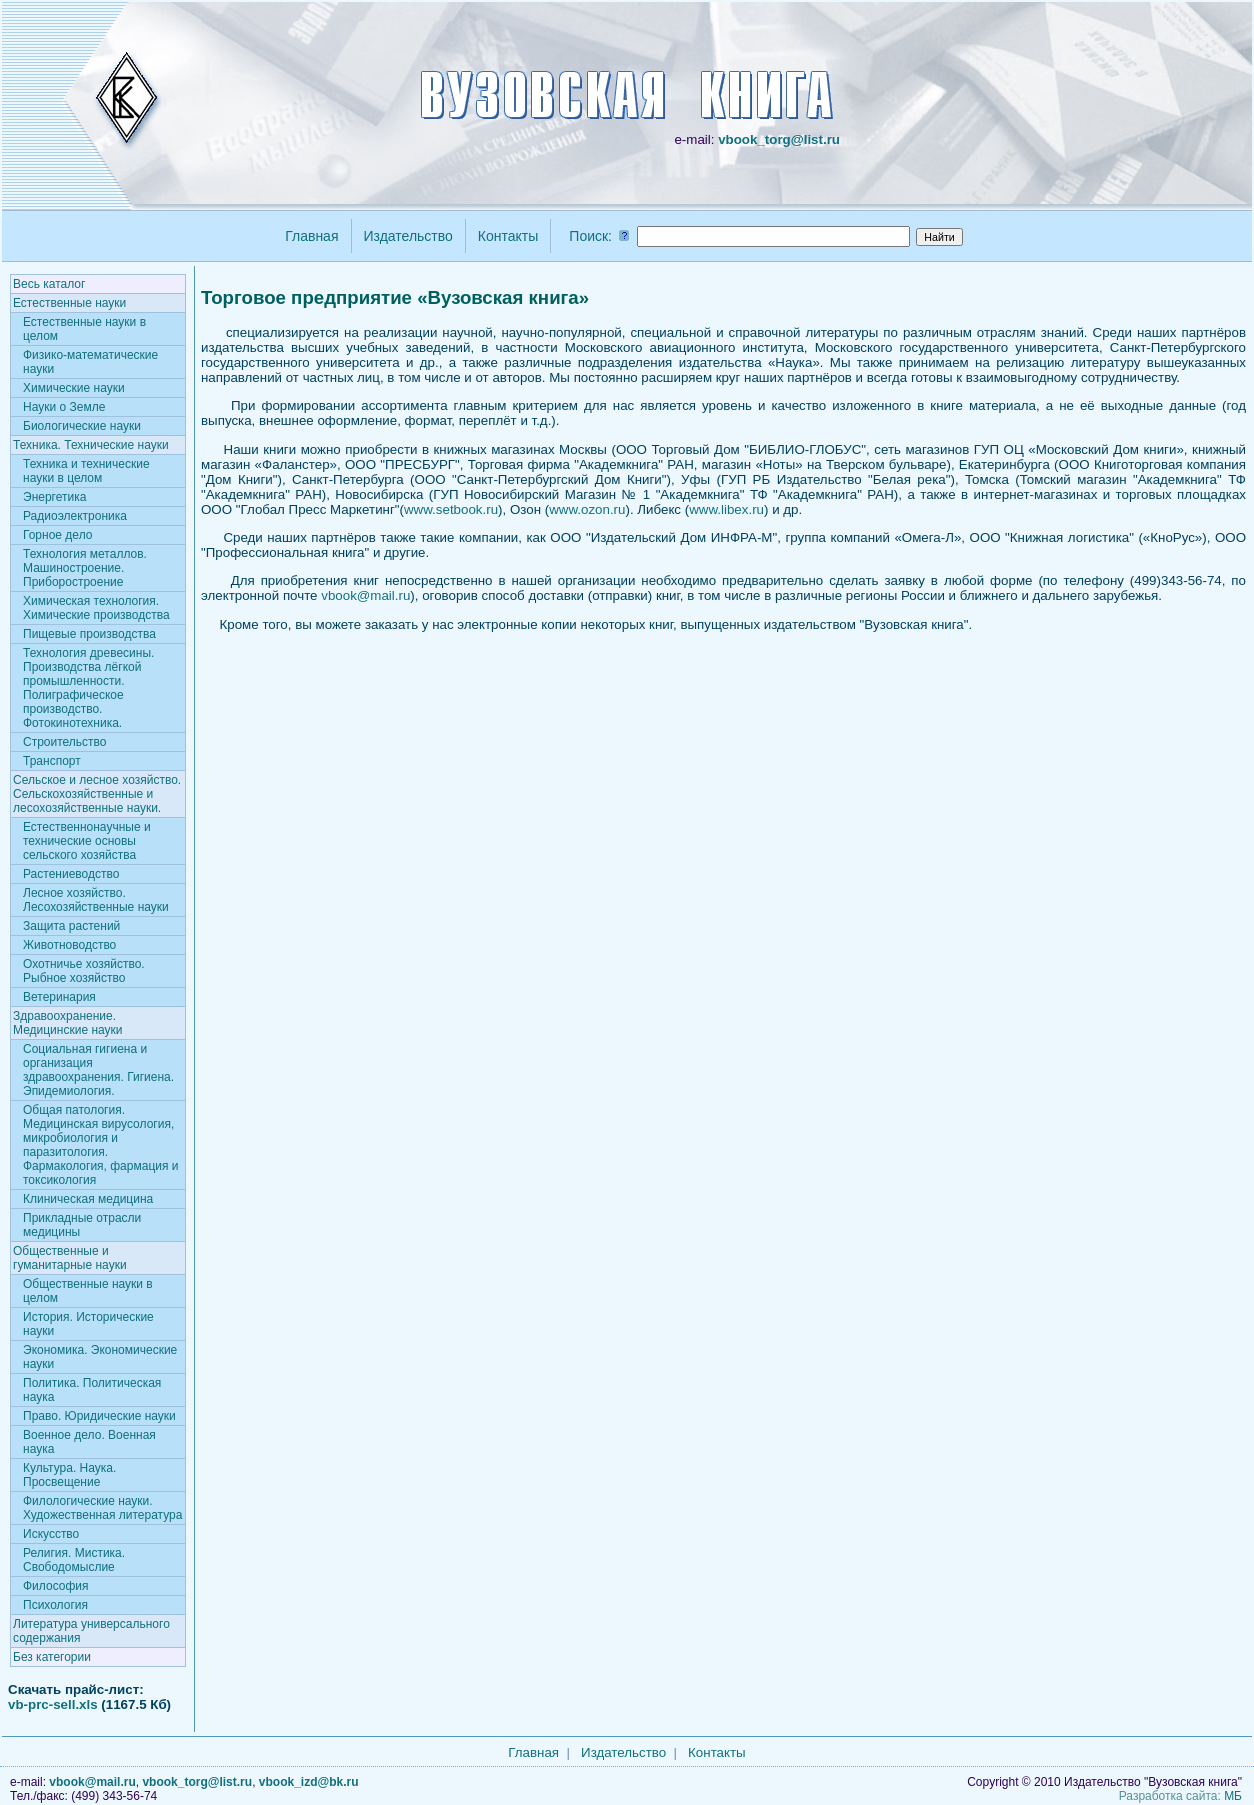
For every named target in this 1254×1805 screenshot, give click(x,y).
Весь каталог (49, 284)
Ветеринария (59, 997)
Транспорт (52, 761)
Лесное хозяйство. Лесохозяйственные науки (96, 900)
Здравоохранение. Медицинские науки (68, 1023)
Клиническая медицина (88, 1199)
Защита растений (71, 926)
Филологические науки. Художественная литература (102, 1508)
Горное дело (57, 535)
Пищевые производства (89, 634)
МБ (1233, 1796)
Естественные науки (69, 303)
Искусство (51, 1534)
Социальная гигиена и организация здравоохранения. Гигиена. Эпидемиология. (98, 1070)
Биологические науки (82, 426)
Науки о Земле (64, 407)
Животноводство (69, 945)
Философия (56, 1586)
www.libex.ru (726, 509)
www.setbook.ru (451, 509)
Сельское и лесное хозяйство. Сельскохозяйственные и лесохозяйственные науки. (97, 794)
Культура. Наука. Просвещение (69, 1475)
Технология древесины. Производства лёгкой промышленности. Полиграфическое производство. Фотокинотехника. (88, 688)
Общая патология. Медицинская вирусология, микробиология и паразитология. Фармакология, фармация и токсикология (101, 1145)
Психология (55, 1605)
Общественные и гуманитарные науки (70, 1258)
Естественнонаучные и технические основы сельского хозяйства (87, 841)
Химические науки (74, 388)
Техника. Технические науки (91, 445)
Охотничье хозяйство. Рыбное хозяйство (84, 971)
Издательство (408, 236)
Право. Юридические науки (99, 1416)
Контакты (508, 236)
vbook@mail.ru (365, 595)
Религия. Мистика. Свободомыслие (74, 1560)
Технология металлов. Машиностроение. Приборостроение (85, 568)
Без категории (52, 1657)
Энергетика (54, 497)
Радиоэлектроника (75, 516)
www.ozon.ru (587, 509)
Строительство (65, 742)
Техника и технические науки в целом (86, 471)
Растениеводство (71, 874)
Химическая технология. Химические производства (96, 608)
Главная (311, 236)
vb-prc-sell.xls (53, 1704)
